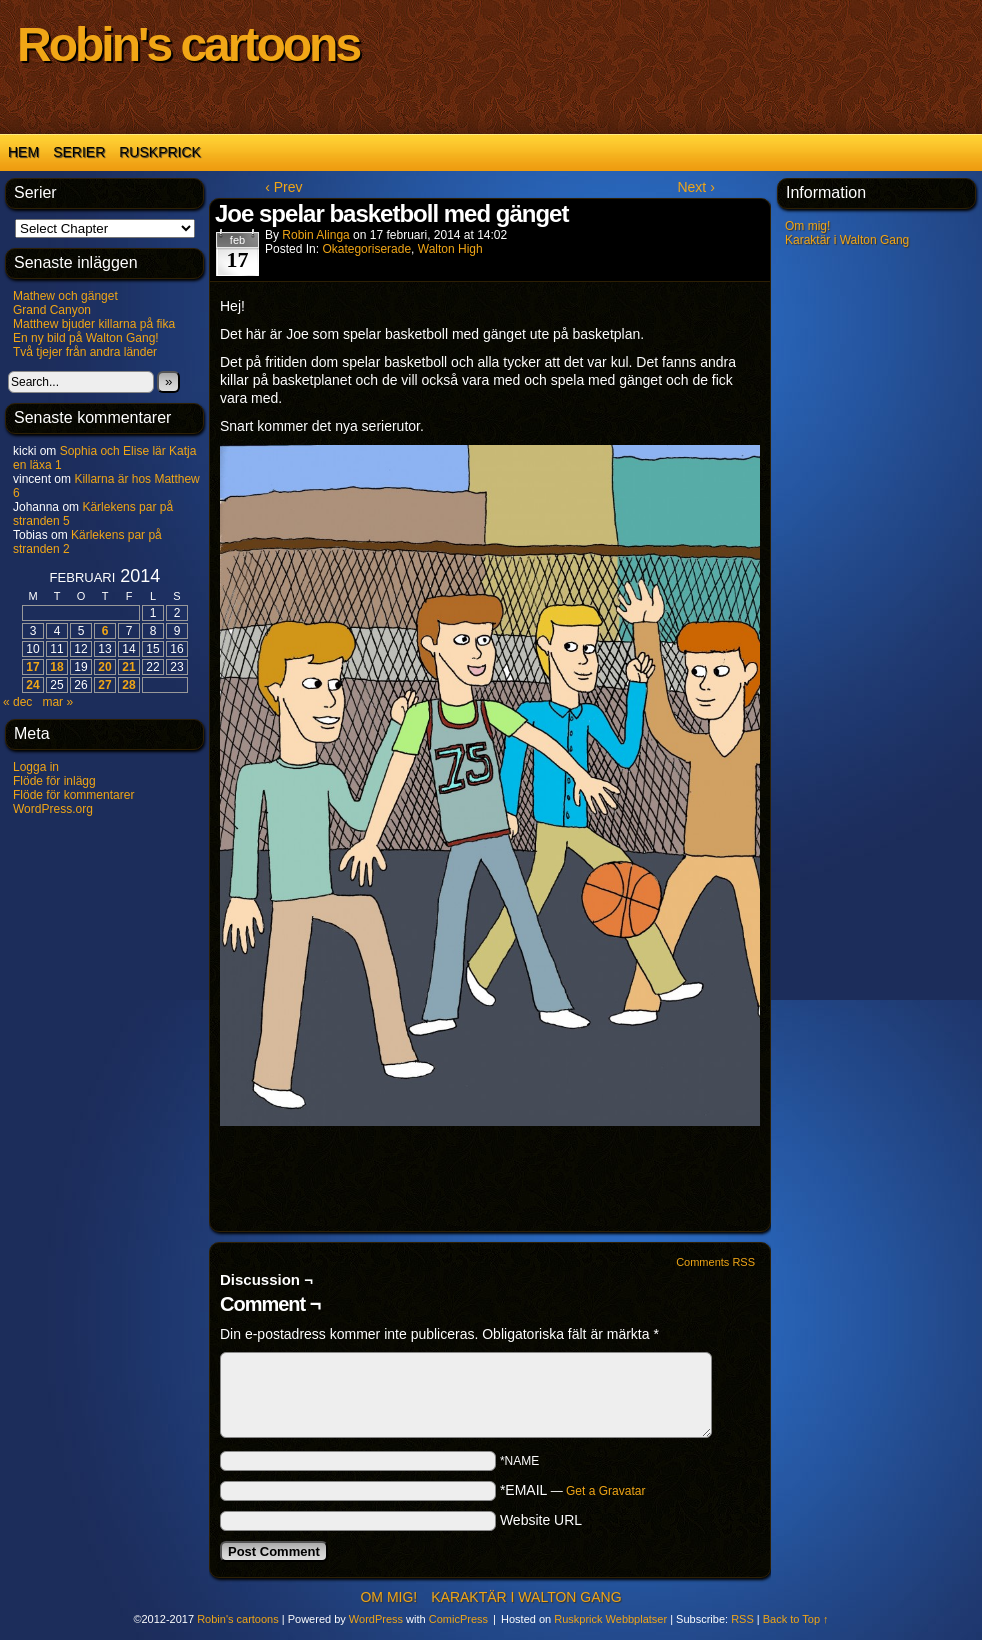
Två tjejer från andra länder (85, 352)
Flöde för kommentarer (73, 795)
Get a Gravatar (605, 1491)
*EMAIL (573, 1490)
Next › (695, 187)
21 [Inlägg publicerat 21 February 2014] (128, 667)
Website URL (541, 1520)
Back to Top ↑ (796, 1619)
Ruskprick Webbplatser (610, 1619)
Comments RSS (715, 1262)
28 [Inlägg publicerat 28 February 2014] (128, 685)
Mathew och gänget (65, 296)
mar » (57, 702)
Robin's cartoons (188, 44)
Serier (79, 152)
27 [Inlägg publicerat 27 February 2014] (104, 685)
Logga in (36, 767)
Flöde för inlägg (54, 781)
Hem (23, 152)
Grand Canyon (52, 310)
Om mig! (807, 226)
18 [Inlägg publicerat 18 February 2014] (56, 667)
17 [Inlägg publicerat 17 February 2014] (32, 667)
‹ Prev (283, 187)
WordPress (376, 1619)
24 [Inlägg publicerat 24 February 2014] (32, 685)
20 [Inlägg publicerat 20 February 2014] (104, 667)
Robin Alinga (315, 235)
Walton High (450, 249)
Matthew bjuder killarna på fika (94, 324)
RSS (742, 1619)
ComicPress (458, 1619)
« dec (17, 702)
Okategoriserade (366, 249)
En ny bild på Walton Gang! (86, 338)
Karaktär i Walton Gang (847, 240)
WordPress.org (53, 809)
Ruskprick (160, 152)
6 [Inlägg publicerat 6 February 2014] (105, 631)
